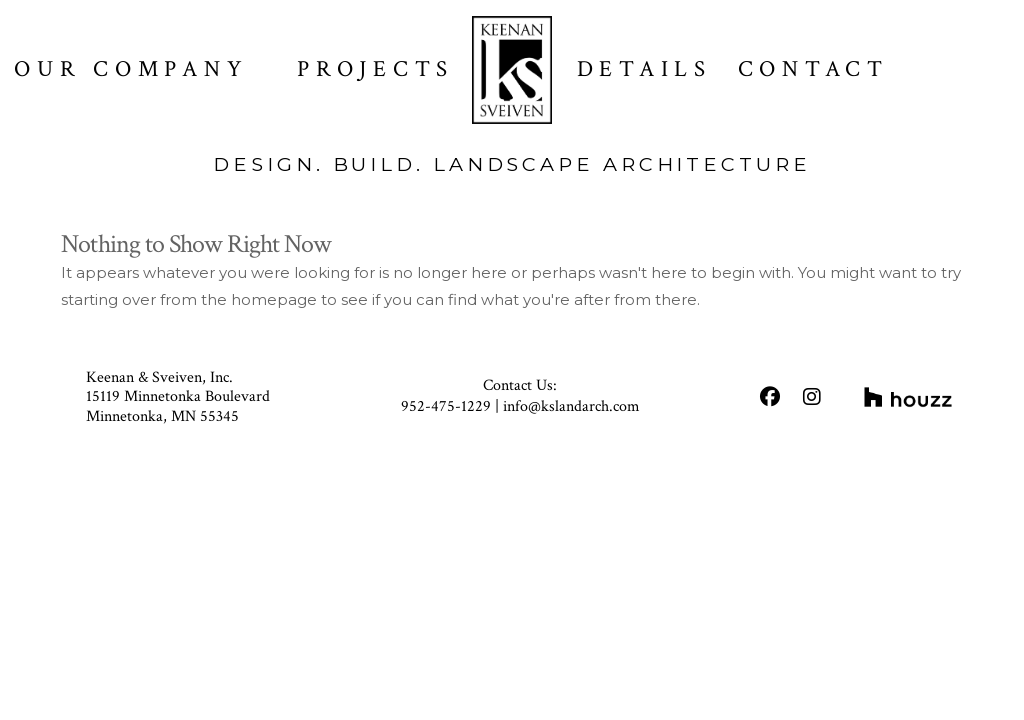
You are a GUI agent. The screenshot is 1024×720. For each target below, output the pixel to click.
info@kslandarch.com (571, 406)
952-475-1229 (446, 406)
